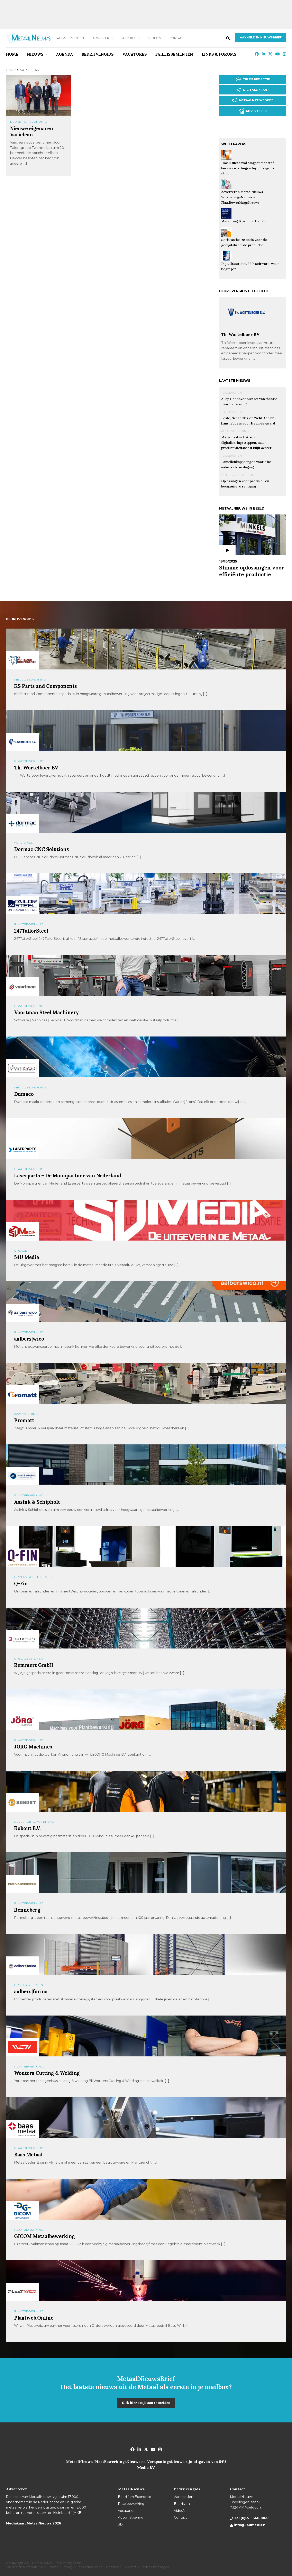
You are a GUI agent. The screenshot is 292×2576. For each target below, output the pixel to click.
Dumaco (24, 1094)
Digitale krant (252, 90)
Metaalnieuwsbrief (252, 100)
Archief (129, 38)
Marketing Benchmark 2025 (243, 221)
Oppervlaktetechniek (240, 475)
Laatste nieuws (234, 381)
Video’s (154, 38)
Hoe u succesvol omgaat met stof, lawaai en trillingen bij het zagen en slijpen (249, 168)
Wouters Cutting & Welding (47, 2073)
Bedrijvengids (98, 54)
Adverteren (103, 38)
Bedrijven (182, 2504)
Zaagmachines (26, 1414)
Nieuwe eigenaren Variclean (31, 131)
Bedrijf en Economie (28, 122)
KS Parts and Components (45, 686)
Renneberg (27, 1910)
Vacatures (134, 54)
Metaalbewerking (30, 679)
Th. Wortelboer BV (240, 334)
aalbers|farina (31, 1991)
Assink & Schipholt (37, 1502)
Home (12, 54)
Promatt (24, 1420)
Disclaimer (113, 2567)
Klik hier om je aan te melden (146, 2403)
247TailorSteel (31, 931)
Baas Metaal (28, 2155)
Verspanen (23, 842)
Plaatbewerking (28, 761)
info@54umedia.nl (250, 2525)
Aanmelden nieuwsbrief (261, 37)
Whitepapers (233, 144)
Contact (176, 38)
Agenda (64, 54)
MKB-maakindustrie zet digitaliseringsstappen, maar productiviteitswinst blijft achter (246, 442)
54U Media (26, 1257)
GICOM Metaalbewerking (44, 2236)
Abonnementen (70, 38)
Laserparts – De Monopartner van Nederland (67, 1175)
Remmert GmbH (33, 1665)
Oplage (20, 1250)
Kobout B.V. (27, 1828)
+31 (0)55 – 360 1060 (251, 2518)
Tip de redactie (253, 79)
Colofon (52, 2567)
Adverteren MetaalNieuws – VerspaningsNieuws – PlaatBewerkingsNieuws (243, 197)
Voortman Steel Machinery (46, 1012)
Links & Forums (219, 54)
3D (120, 2524)
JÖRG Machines (33, 1747)
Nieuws (35, 54)
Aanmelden (183, 2497)
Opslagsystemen (28, 1658)
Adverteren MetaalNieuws (24, 2567)
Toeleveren (231, 392)
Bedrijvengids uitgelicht (244, 291)
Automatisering (235, 431)
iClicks (77, 2563)
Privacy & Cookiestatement (82, 2567)
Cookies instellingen (154, 2567)
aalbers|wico (29, 1339)
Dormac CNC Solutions (41, 849)
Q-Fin (21, 1583)
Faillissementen (174, 54)
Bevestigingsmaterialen (35, 1822)
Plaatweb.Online (33, 2318)
